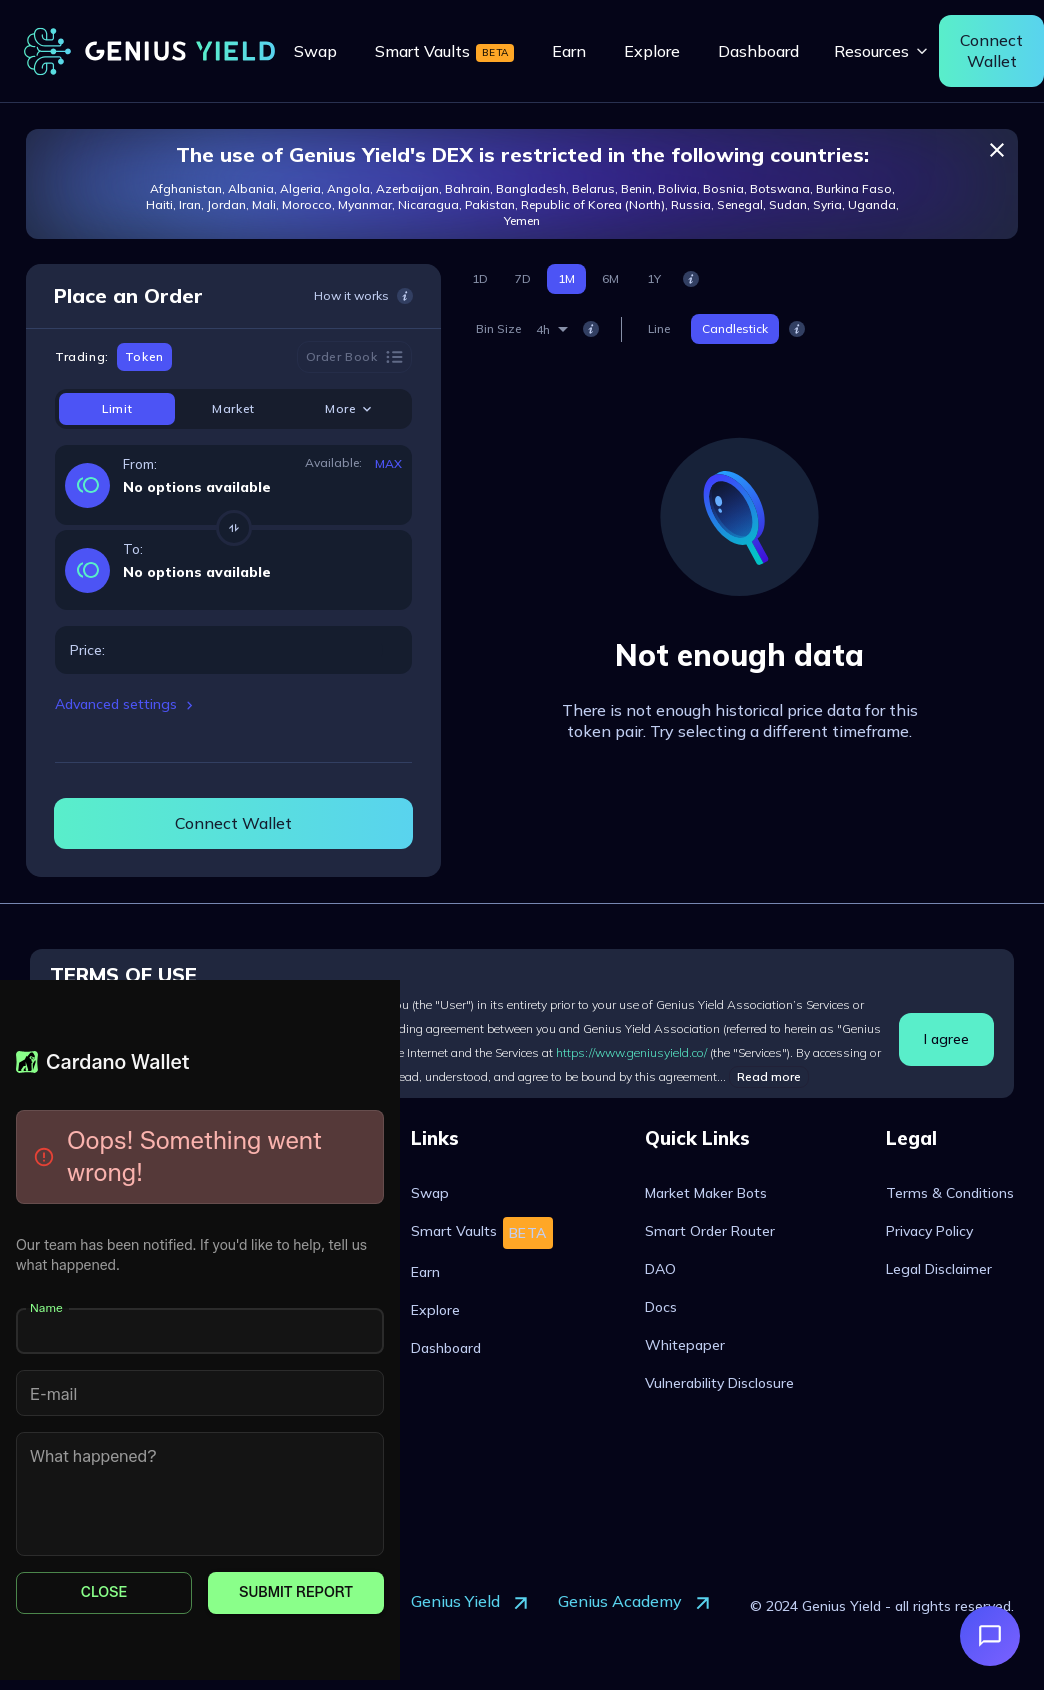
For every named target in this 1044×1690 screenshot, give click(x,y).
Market (233, 408)
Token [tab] (144, 357)
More (349, 409)
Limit (117, 408)
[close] (997, 150)
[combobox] (552, 329)
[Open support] (990, 1636)
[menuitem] (315, 51)
